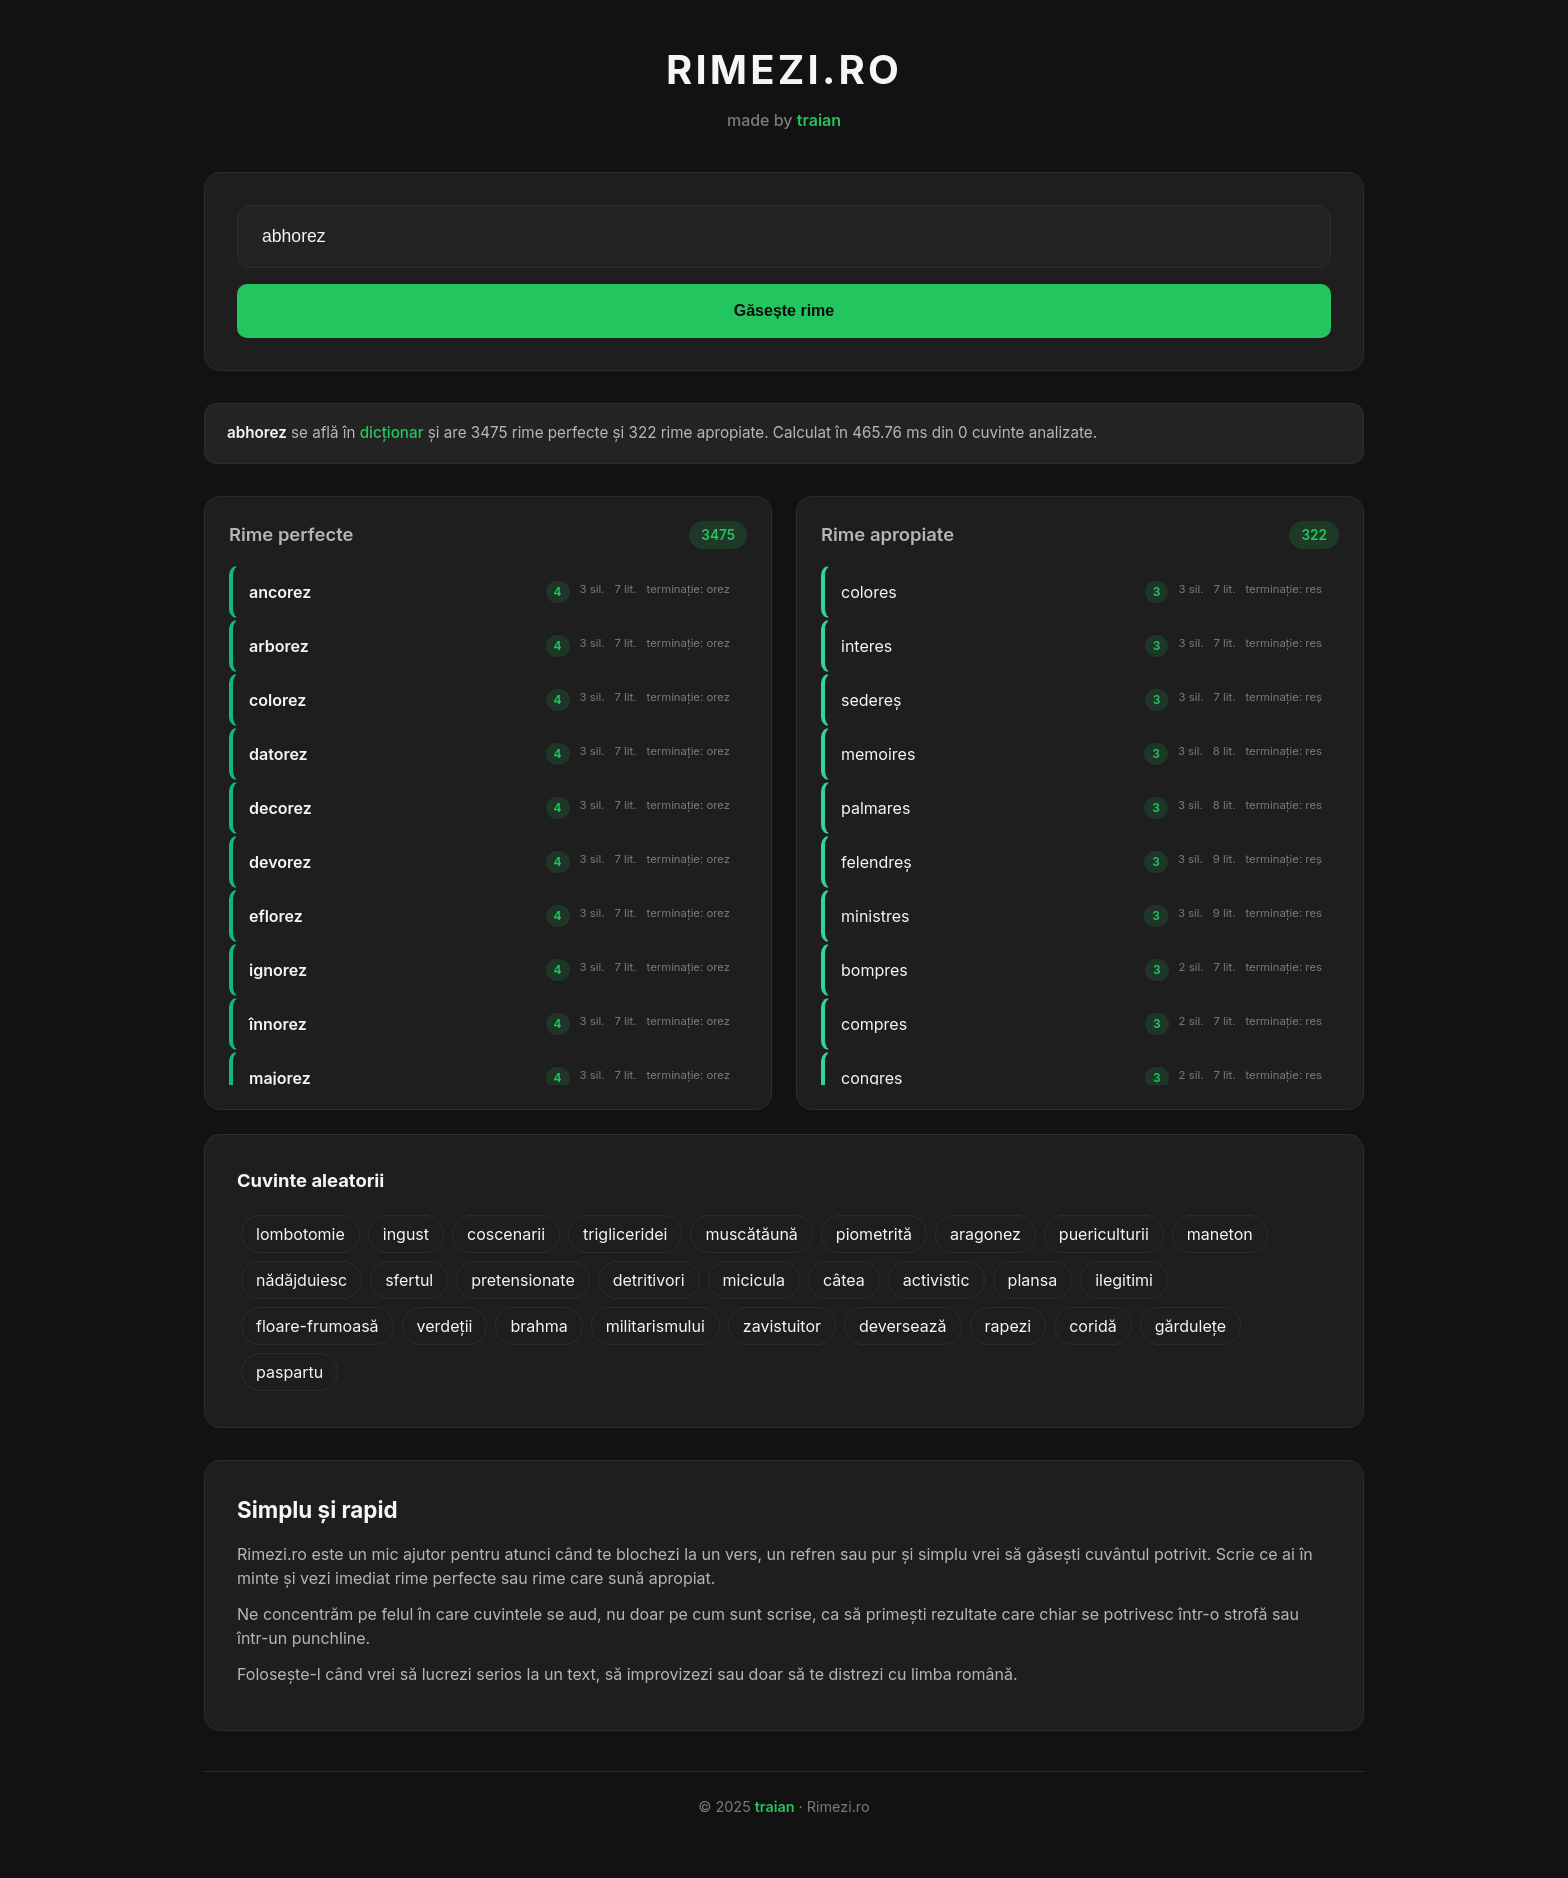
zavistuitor (782, 1326)
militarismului (655, 1326)
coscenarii (506, 1234)
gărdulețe (1190, 1326)
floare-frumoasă (317, 1326)
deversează (903, 1326)
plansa (1033, 1280)
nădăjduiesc (301, 1280)
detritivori (649, 1280)
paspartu (289, 1372)
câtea (844, 1280)
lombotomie (300, 1234)
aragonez (985, 1234)
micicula (754, 1280)
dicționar (392, 432)
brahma (538, 1326)
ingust (406, 1234)
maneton (1220, 1234)
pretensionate (523, 1280)
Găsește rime (784, 310)
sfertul (409, 1280)
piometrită (874, 1234)
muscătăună (751, 1234)
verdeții (445, 1326)
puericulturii (1104, 1234)
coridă (1093, 1326)
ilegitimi (1124, 1280)
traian (819, 120)
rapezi (1008, 1326)
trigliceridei (625, 1234)
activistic (936, 1280)
